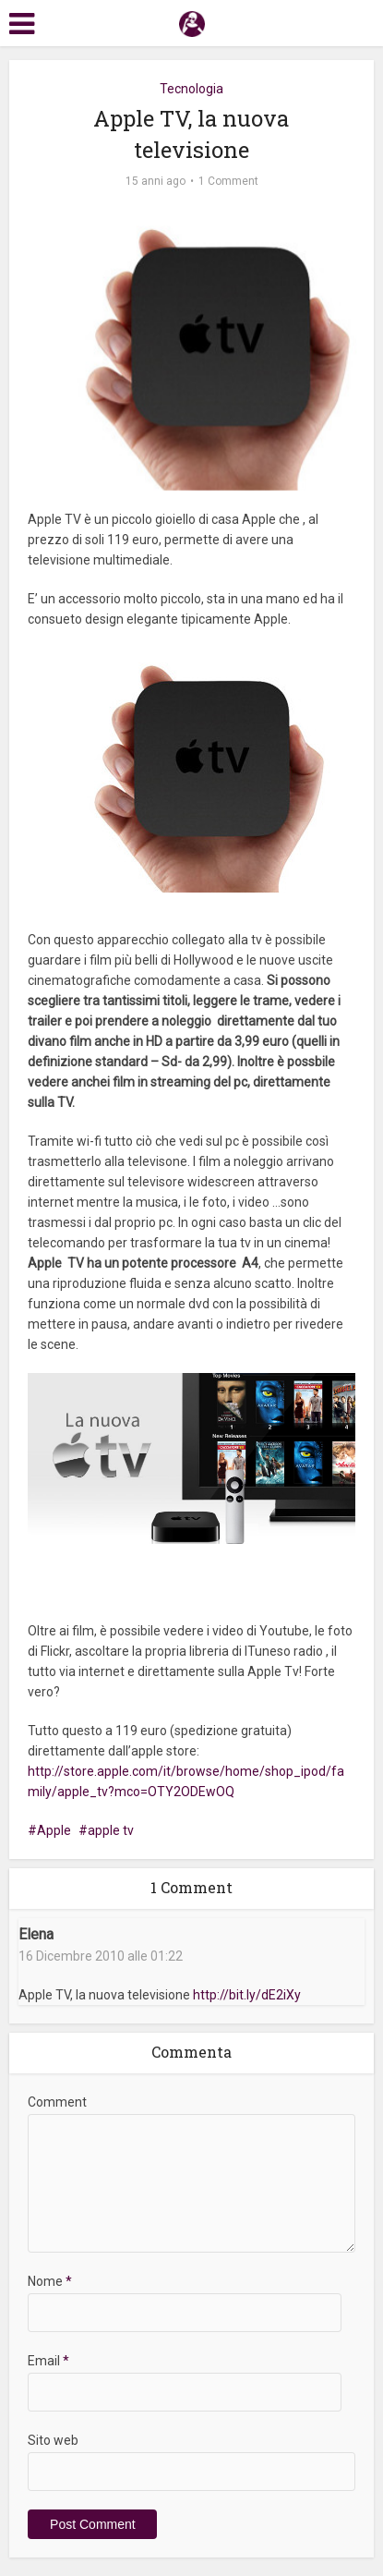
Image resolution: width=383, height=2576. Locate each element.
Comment (57, 2102)
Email (48, 2360)
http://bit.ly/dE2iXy (247, 1994)
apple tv (111, 1830)
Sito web (53, 2440)
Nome (50, 2281)
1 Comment (228, 181)
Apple (54, 1830)
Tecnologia (191, 88)
